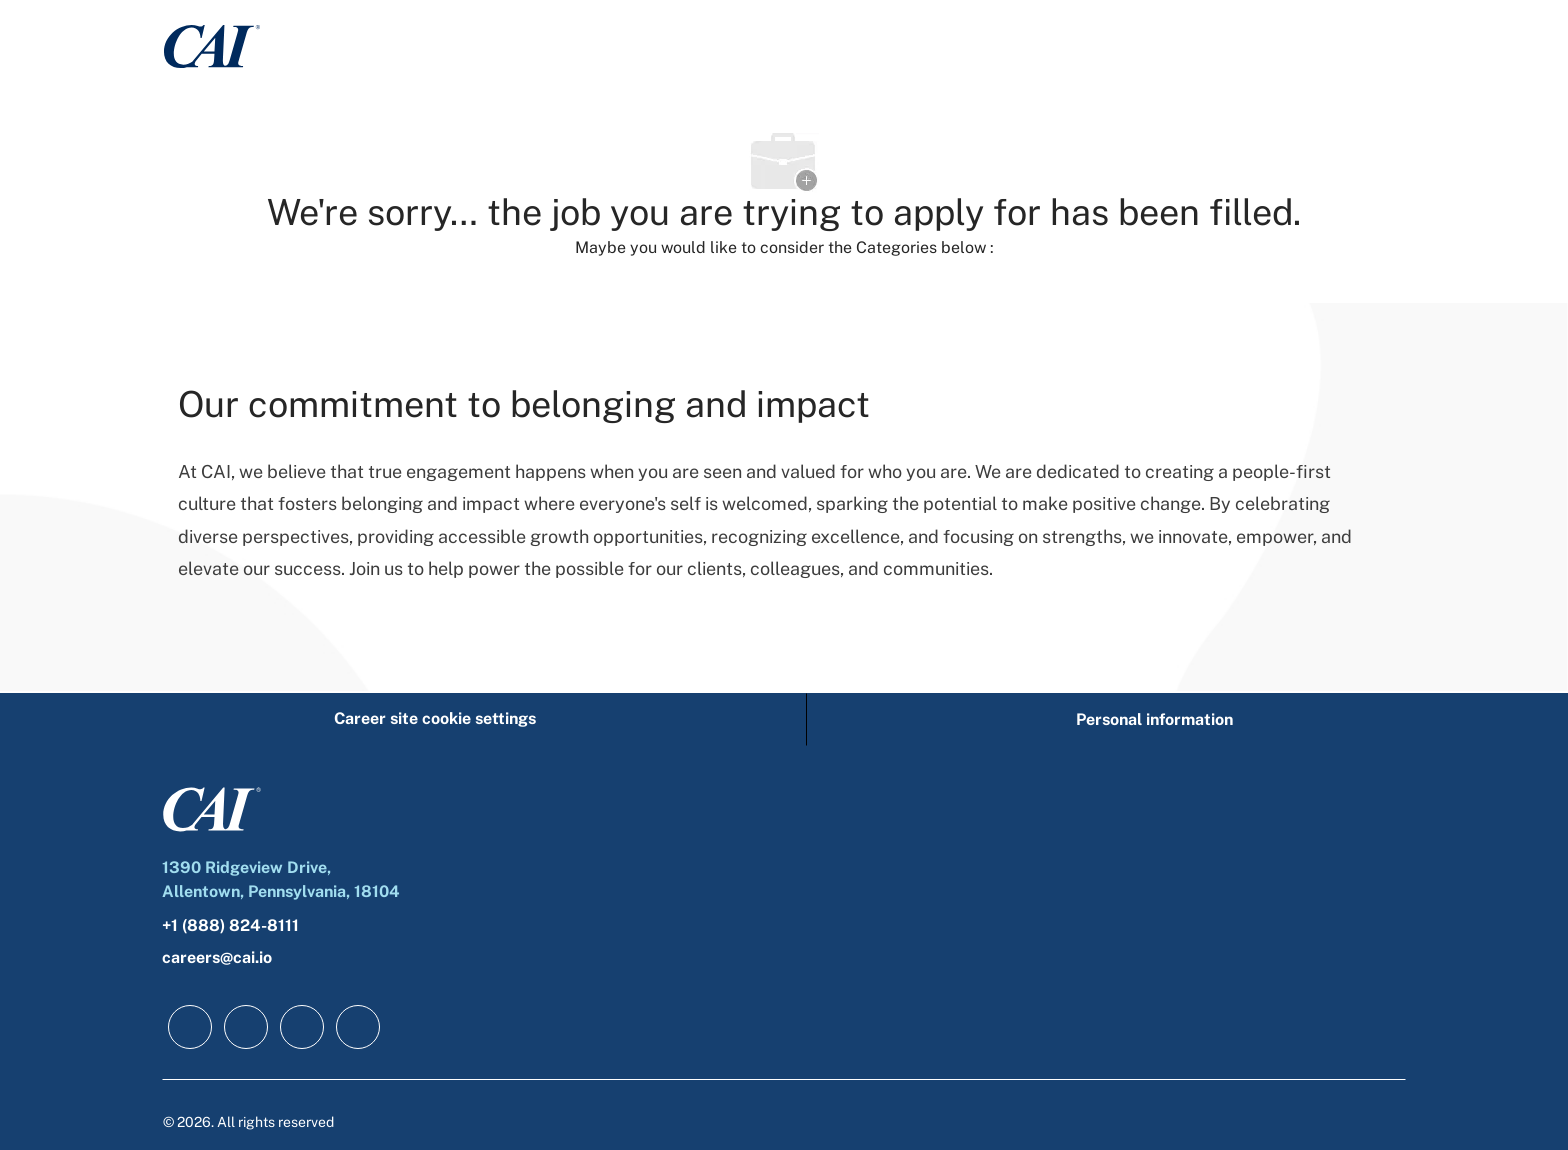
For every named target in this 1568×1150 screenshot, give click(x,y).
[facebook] (190, 1027)
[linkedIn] (246, 1027)
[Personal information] (1154, 719)
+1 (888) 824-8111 (230, 925)
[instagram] (358, 1027)
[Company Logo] (212, 45)
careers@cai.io (217, 957)
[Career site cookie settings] (435, 719)
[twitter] (302, 1027)
